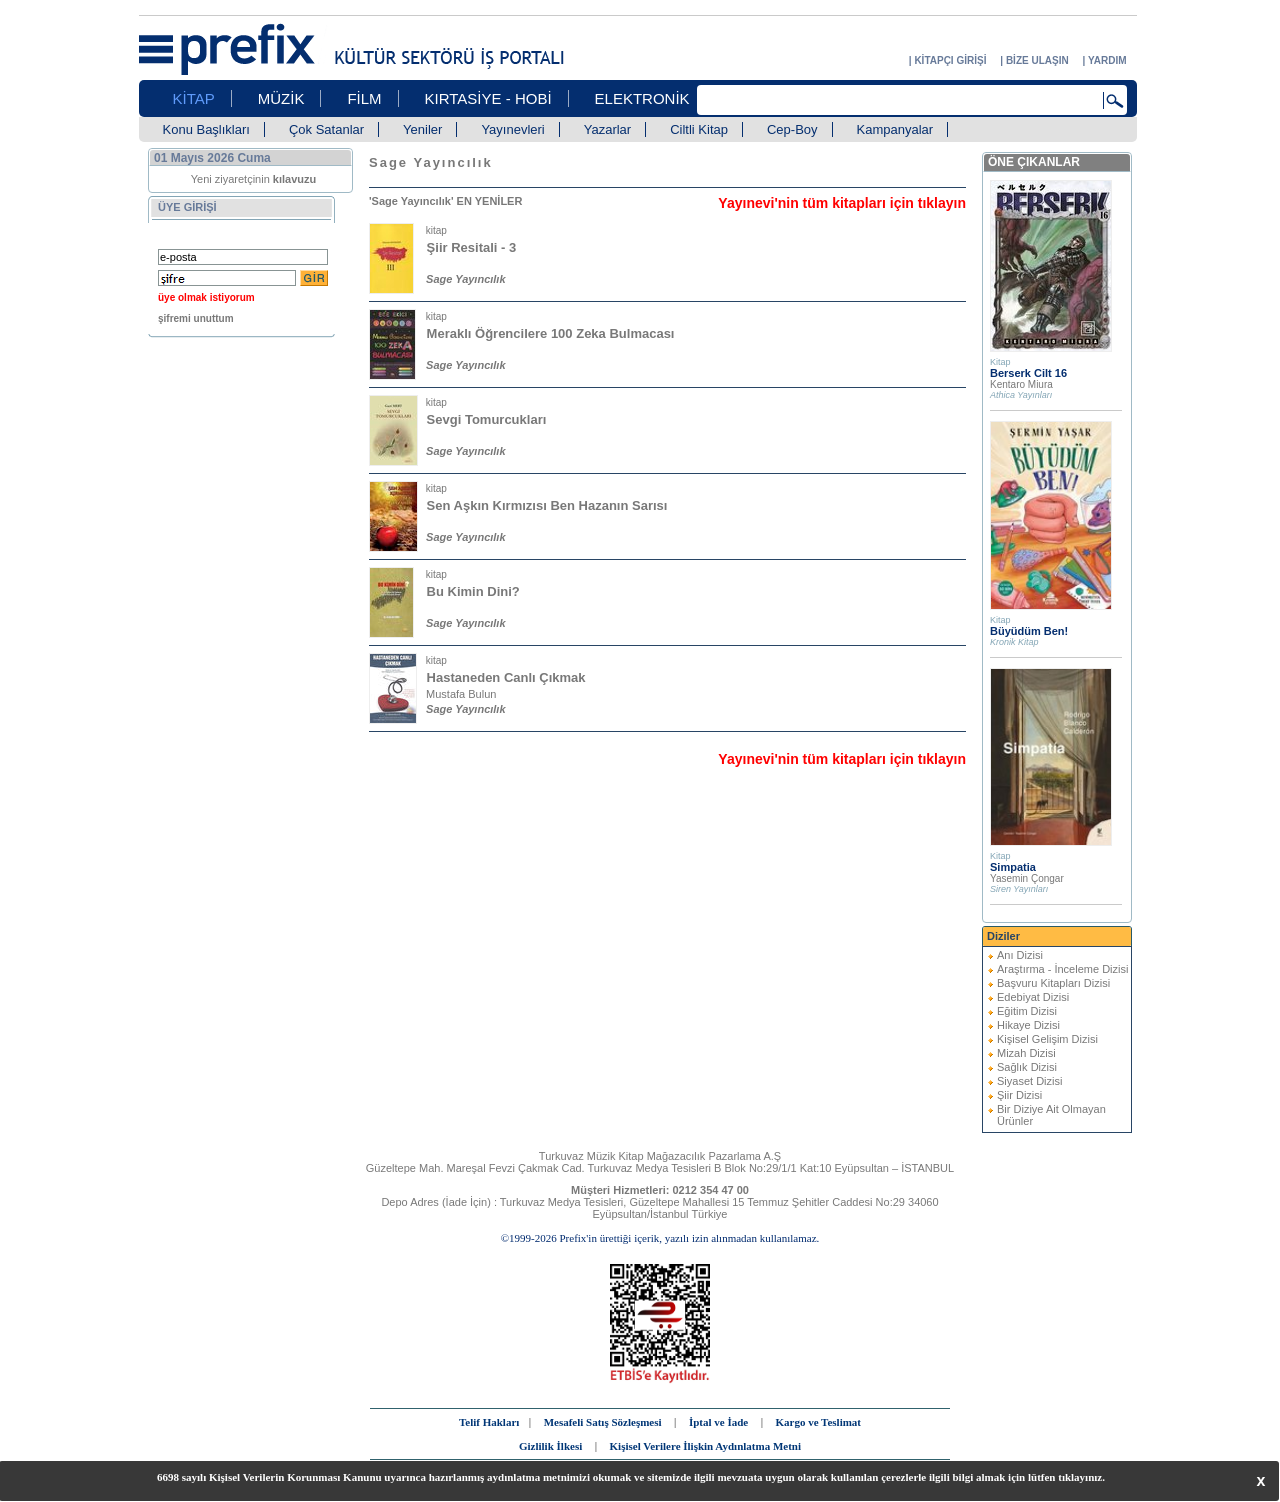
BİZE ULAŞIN (1037, 60)
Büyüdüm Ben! (1029, 631)
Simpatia (1013, 867)
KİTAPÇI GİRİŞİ (950, 60)
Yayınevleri (512, 129)
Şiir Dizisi (1019, 1095)
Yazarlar (607, 129)
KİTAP (194, 98)
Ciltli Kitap (699, 129)
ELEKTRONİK (642, 98)
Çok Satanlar (326, 129)
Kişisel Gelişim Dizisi (1047, 1039)
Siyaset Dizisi (1029, 1081)
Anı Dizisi (1020, 955)
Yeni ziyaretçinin (254, 179)
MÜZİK (281, 98)
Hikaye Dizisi (1028, 1025)
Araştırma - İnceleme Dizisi (1062, 969)
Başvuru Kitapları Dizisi (1053, 983)
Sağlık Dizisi (1027, 1067)
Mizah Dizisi (1026, 1053)
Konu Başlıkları (206, 129)
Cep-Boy (792, 129)
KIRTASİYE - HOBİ (488, 98)
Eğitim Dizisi (1027, 1011)
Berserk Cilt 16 (1028, 373)
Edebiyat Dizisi (1033, 997)
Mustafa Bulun (461, 694)
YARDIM (1107, 60)
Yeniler (422, 129)
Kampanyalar (895, 129)
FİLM (364, 98)
